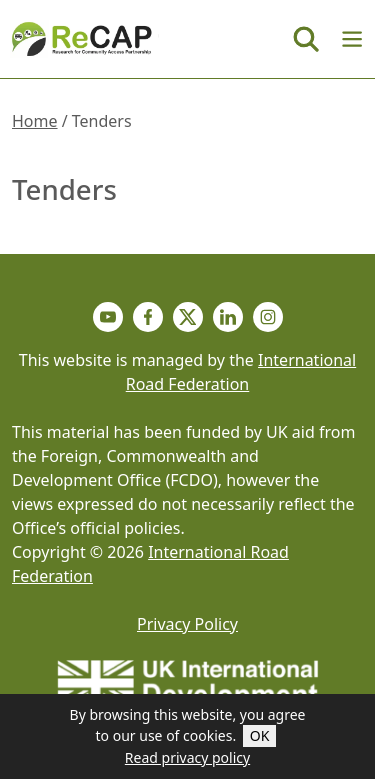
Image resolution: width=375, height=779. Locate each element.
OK (260, 735)
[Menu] (352, 39)
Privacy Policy (187, 624)
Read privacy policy (187, 757)
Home (35, 121)
